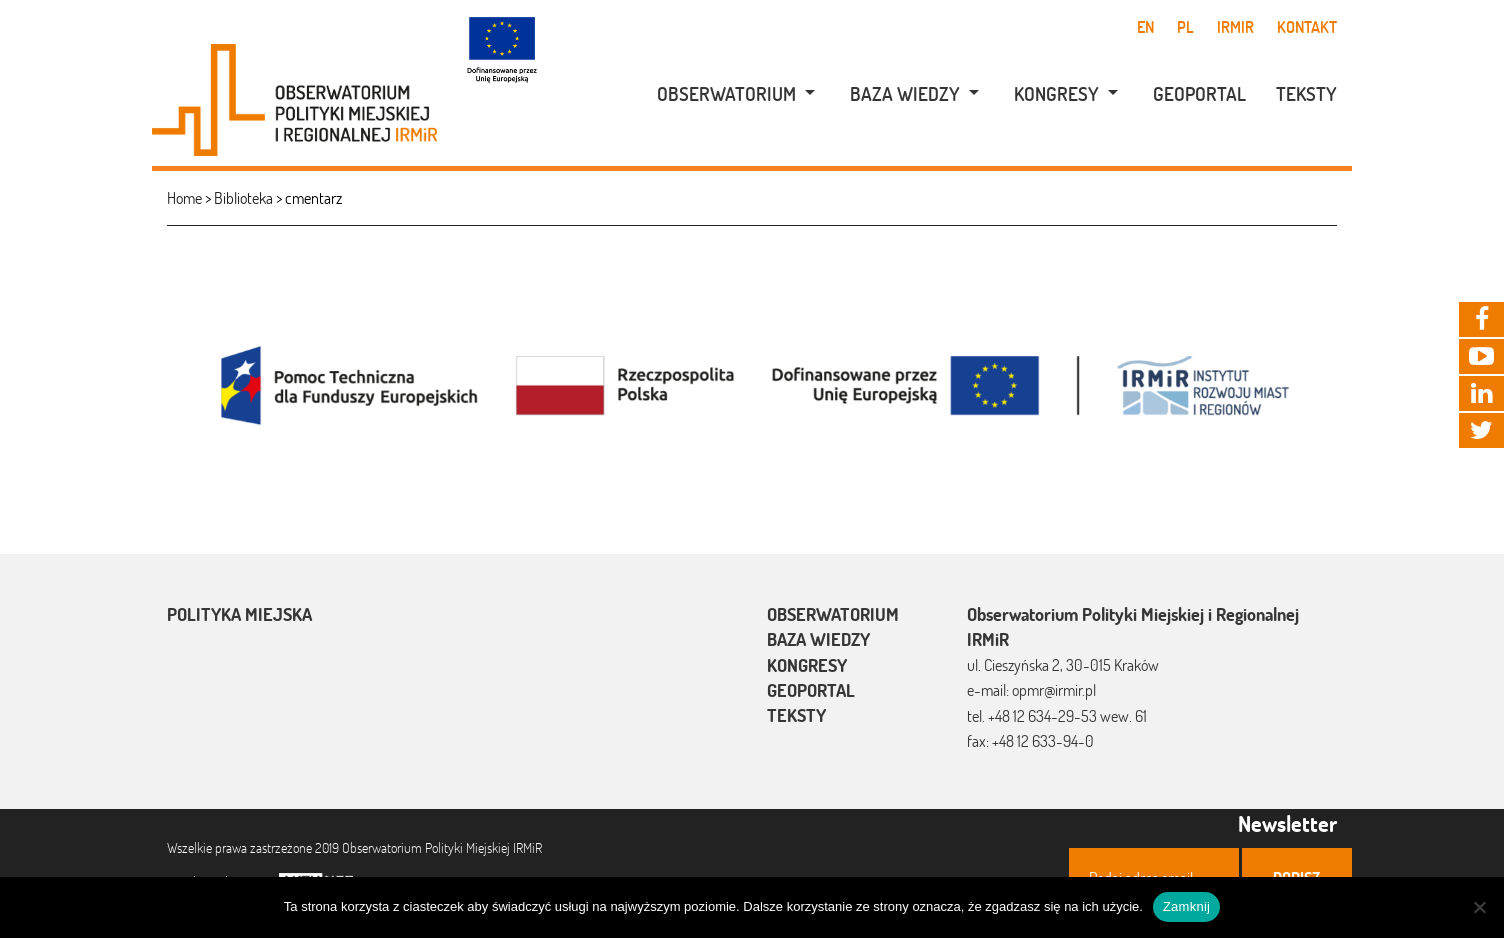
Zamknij (1186, 906)
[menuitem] (725, 94)
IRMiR (1235, 27)
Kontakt (1307, 27)
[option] (752, 383)
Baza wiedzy (905, 94)
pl (1185, 27)
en (1145, 27)
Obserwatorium (726, 94)
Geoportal (1199, 94)
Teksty (1306, 94)
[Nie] (1479, 907)
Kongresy (1056, 94)
